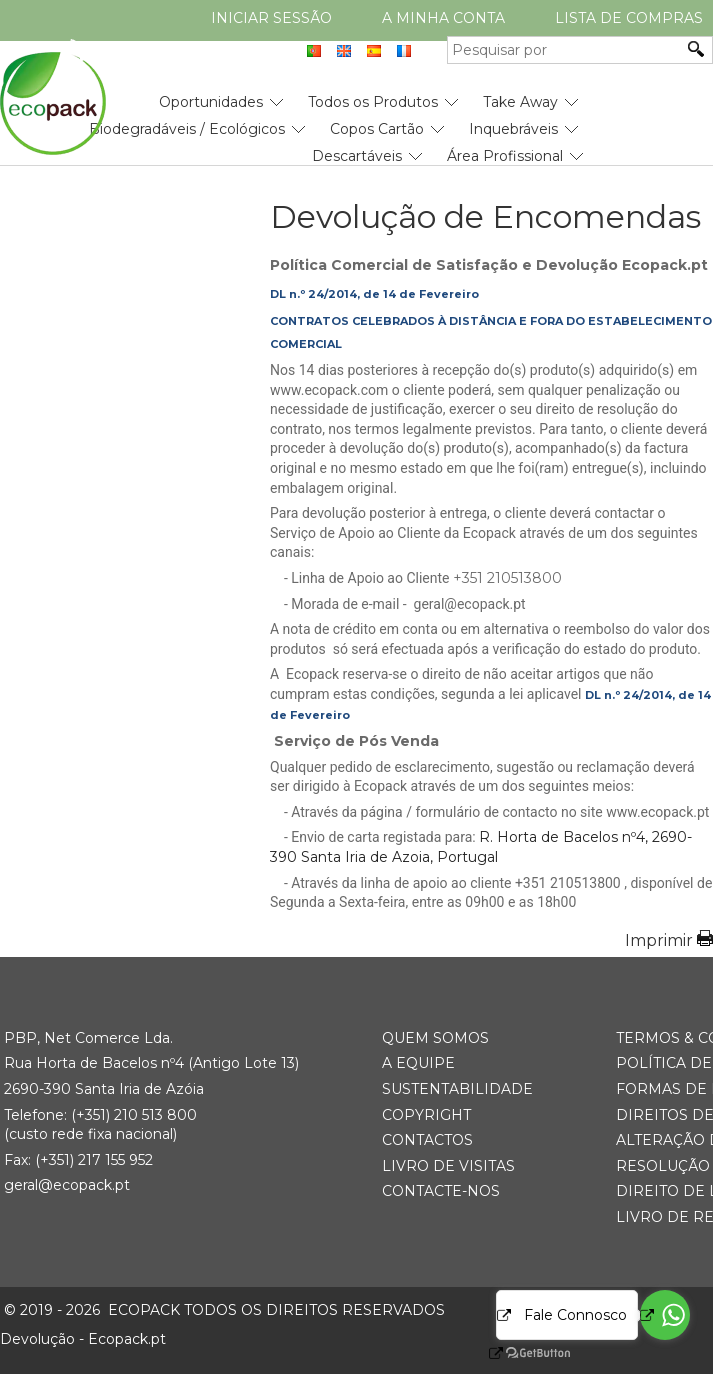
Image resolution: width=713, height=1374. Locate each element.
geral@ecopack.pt (67, 1185)
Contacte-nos (441, 1191)
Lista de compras (629, 18)
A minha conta (443, 18)
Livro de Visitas (448, 1166)
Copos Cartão (377, 129)
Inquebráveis (513, 129)
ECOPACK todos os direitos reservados (224, 1310)
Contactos (427, 1140)
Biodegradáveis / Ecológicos (187, 129)
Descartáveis (357, 156)
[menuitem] (211, 94)
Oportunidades (211, 102)
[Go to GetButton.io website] (521, 1353)
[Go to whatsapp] (665, 1315)
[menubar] (291, 121)
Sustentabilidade (457, 1089)
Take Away (520, 102)
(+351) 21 (99, 1115)
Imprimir (659, 940)
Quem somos (435, 1038)
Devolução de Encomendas (485, 217)
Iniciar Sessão (271, 18)
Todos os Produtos (373, 102)
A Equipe (418, 1063)
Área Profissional (505, 156)
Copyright (426, 1115)
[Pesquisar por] (565, 50)
